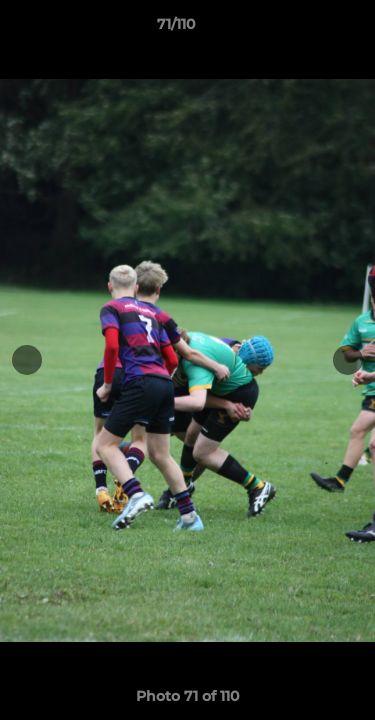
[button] (303, 29)
